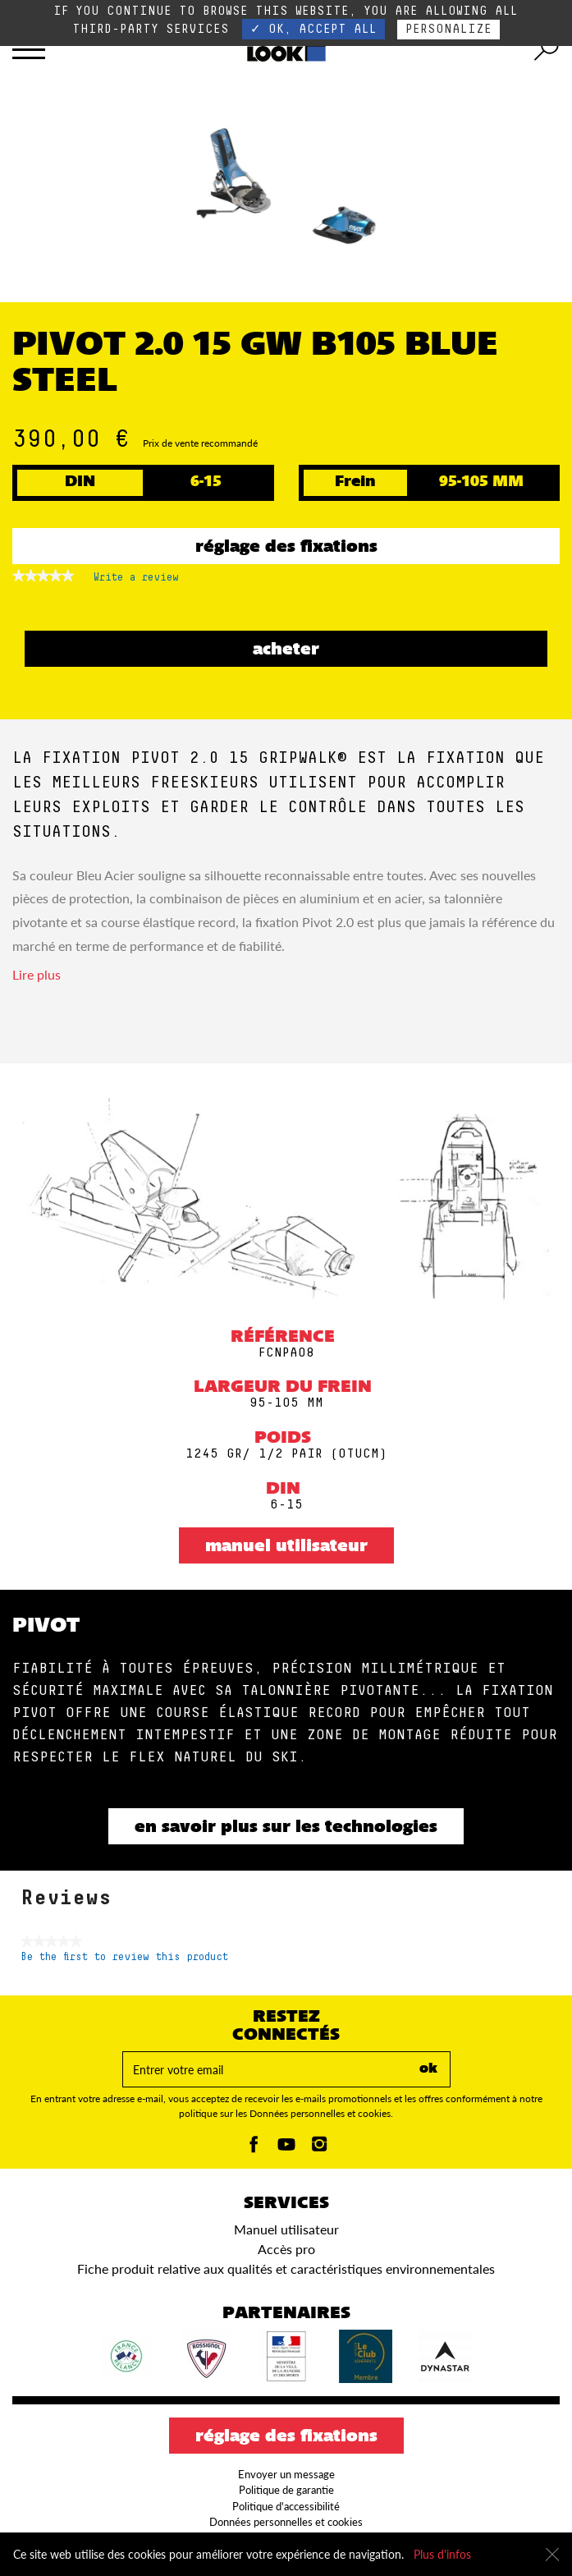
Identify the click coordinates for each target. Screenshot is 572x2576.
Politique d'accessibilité (286, 2506)
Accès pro (286, 2249)
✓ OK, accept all (313, 29)
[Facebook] (253, 2148)
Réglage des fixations (286, 548)
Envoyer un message (286, 2474)
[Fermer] (552, 2554)
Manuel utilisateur (286, 1547)
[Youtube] (286, 2148)
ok (428, 2069)
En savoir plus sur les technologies (286, 1828)
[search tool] (546, 49)
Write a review (136, 580)
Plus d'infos (442, 2554)
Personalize (448, 29)
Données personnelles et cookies (286, 2521)
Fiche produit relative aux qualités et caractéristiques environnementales (286, 2268)
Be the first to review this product (124, 1957)
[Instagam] (319, 2148)
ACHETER (286, 650)
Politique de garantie (286, 2489)
